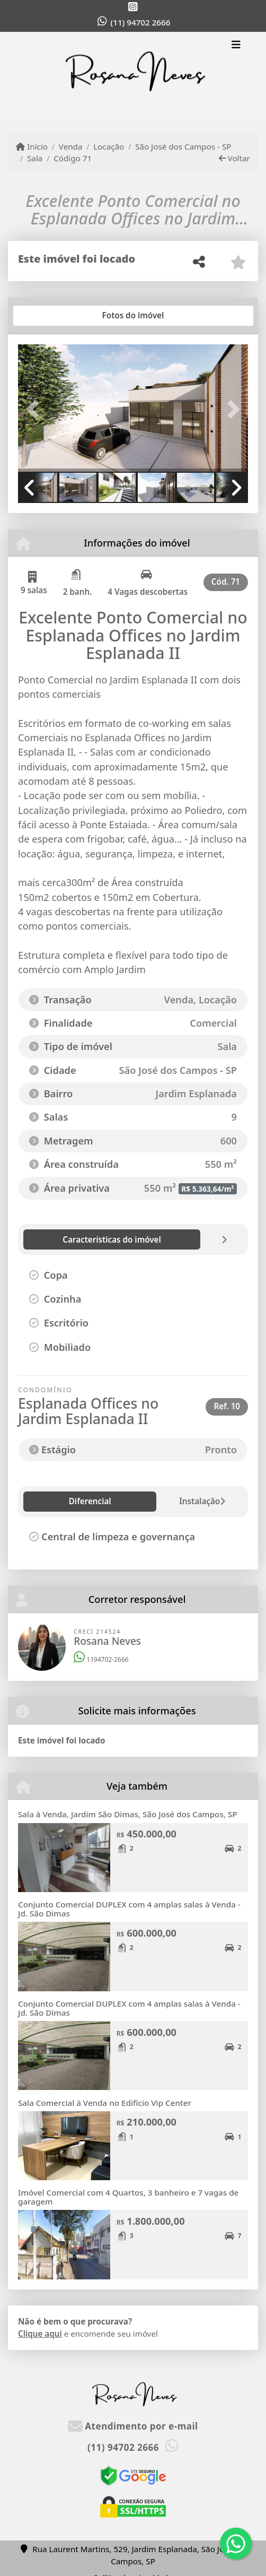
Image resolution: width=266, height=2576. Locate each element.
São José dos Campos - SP (183, 146)
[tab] (52, 316)
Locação (108, 146)
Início (32, 146)
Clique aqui (40, 2333)
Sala (34, 158)
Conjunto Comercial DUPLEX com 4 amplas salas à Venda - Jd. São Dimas (129, 1909)
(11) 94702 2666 (141, 22)
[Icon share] (133, 7)
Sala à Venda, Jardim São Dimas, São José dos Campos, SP (127, 1814)
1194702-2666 (101, 1659)
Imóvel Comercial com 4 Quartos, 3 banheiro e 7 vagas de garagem (128, 2197)
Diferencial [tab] (52, 1501)
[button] (35, 409)
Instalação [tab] (115, 1501)
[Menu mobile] (133, 75)
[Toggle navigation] (236, 46)
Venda (71, 146)
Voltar (234, 158)
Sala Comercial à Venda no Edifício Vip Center (104, 2102)
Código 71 (73, 158)
